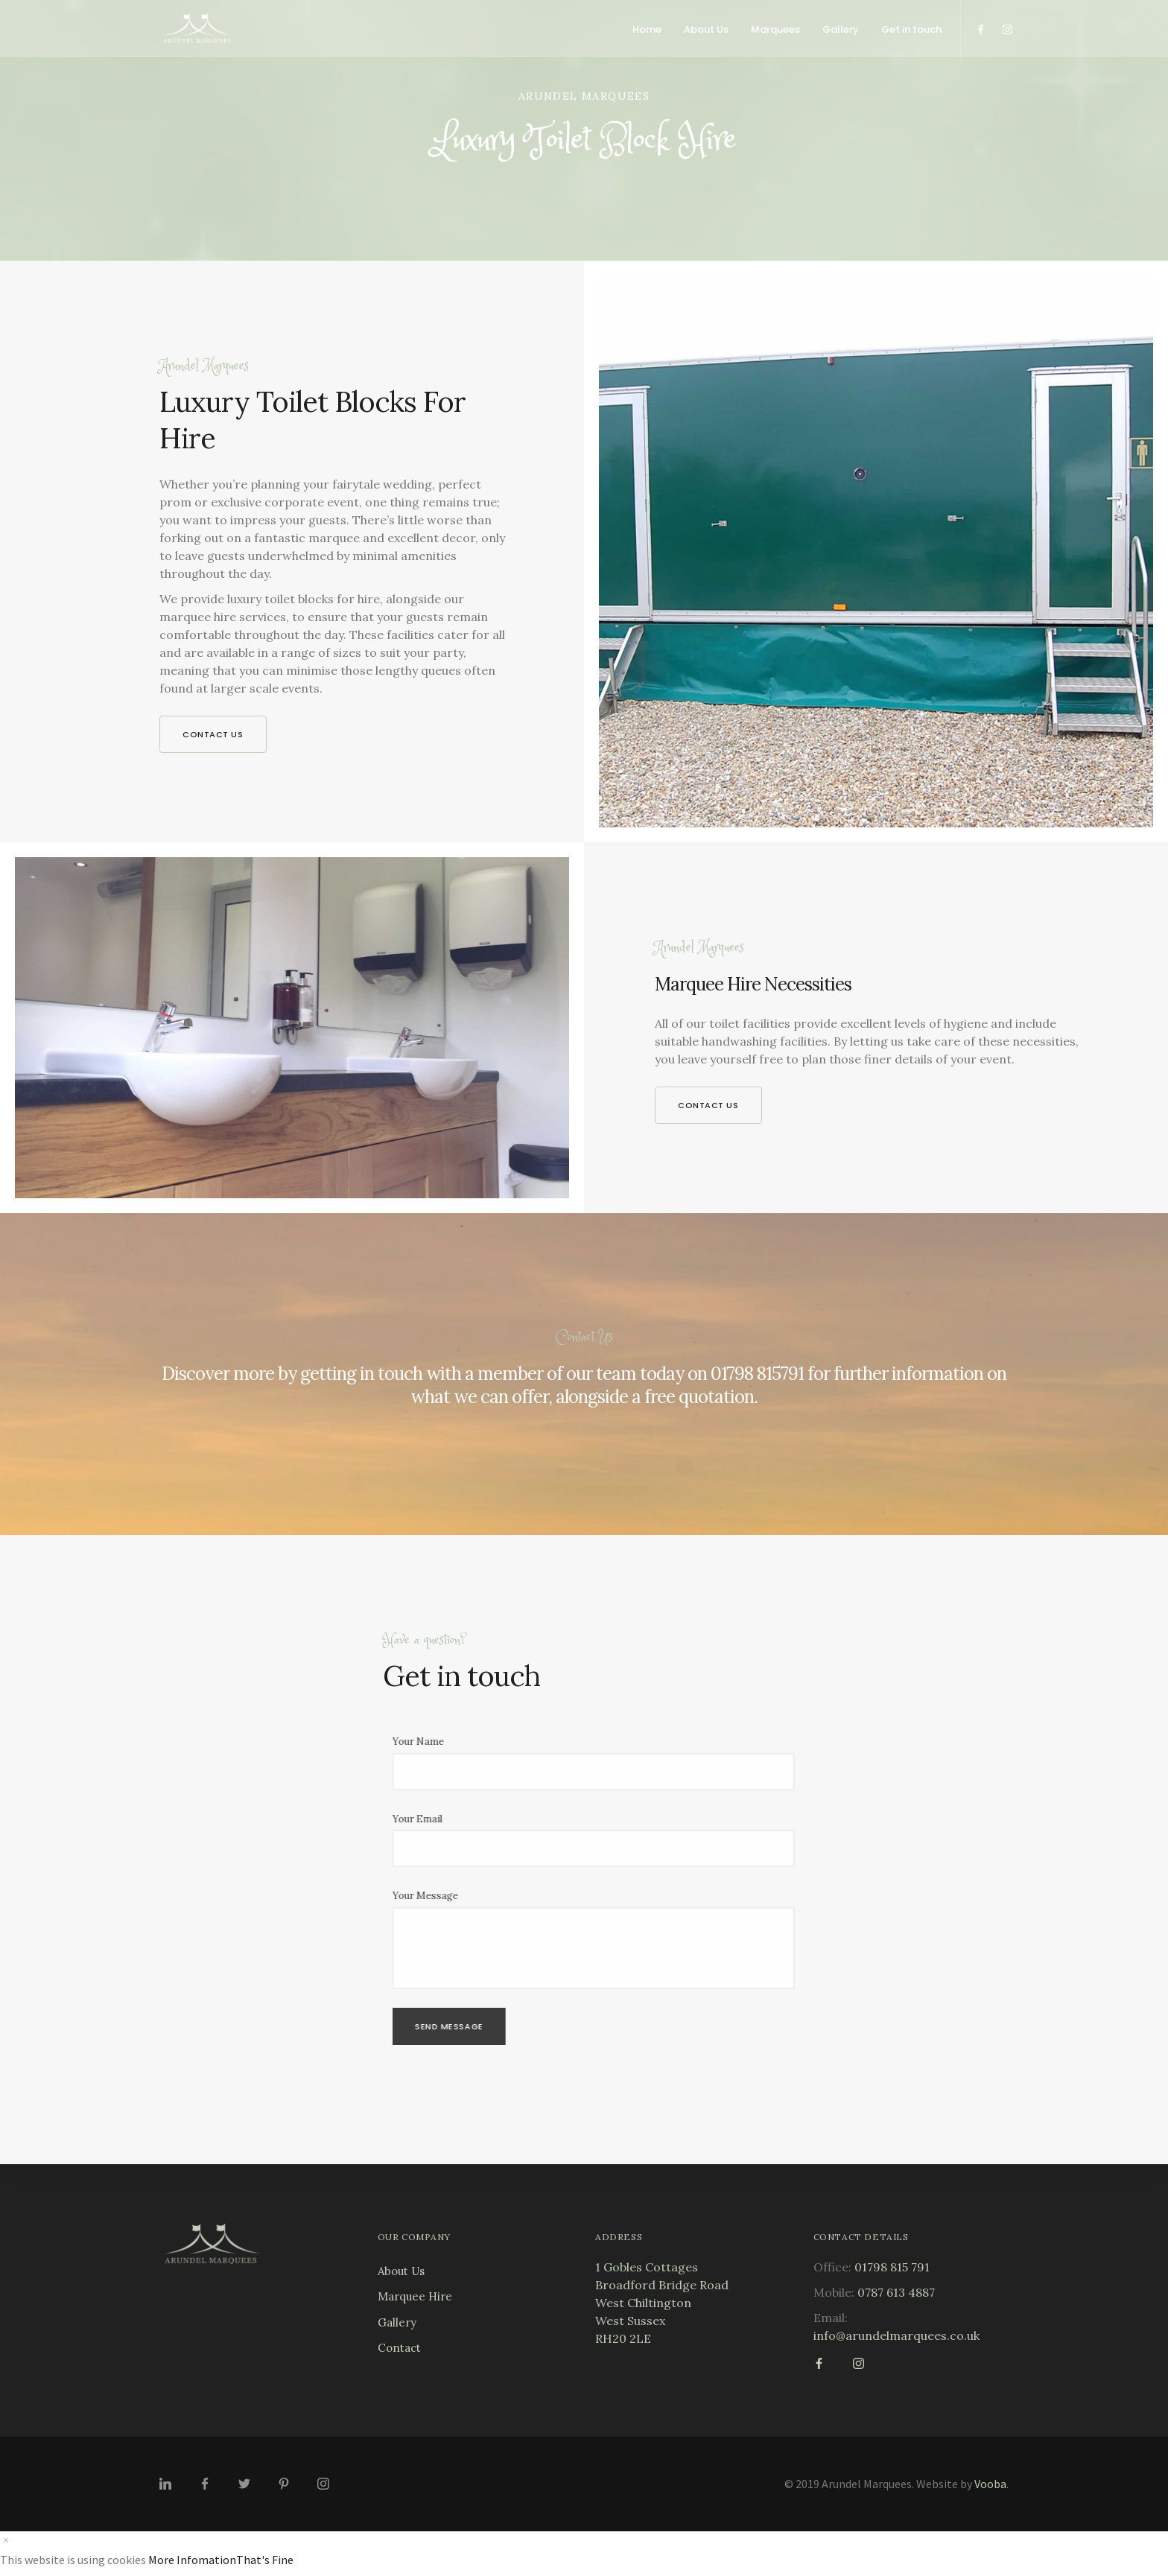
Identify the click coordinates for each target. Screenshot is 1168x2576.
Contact (399, 2348)
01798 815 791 (892, 2266)
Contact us (213, 734)
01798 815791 (757, 1373)
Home (646, 29)
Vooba (990, 2483)
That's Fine (264, 2559)
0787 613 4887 (896, 2292)
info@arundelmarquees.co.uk (896, 2335)
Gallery (840, 29)
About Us (706, 29)
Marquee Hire (415, 2296)
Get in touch (911, 29)
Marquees (775, 29)
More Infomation (192, 2559)
